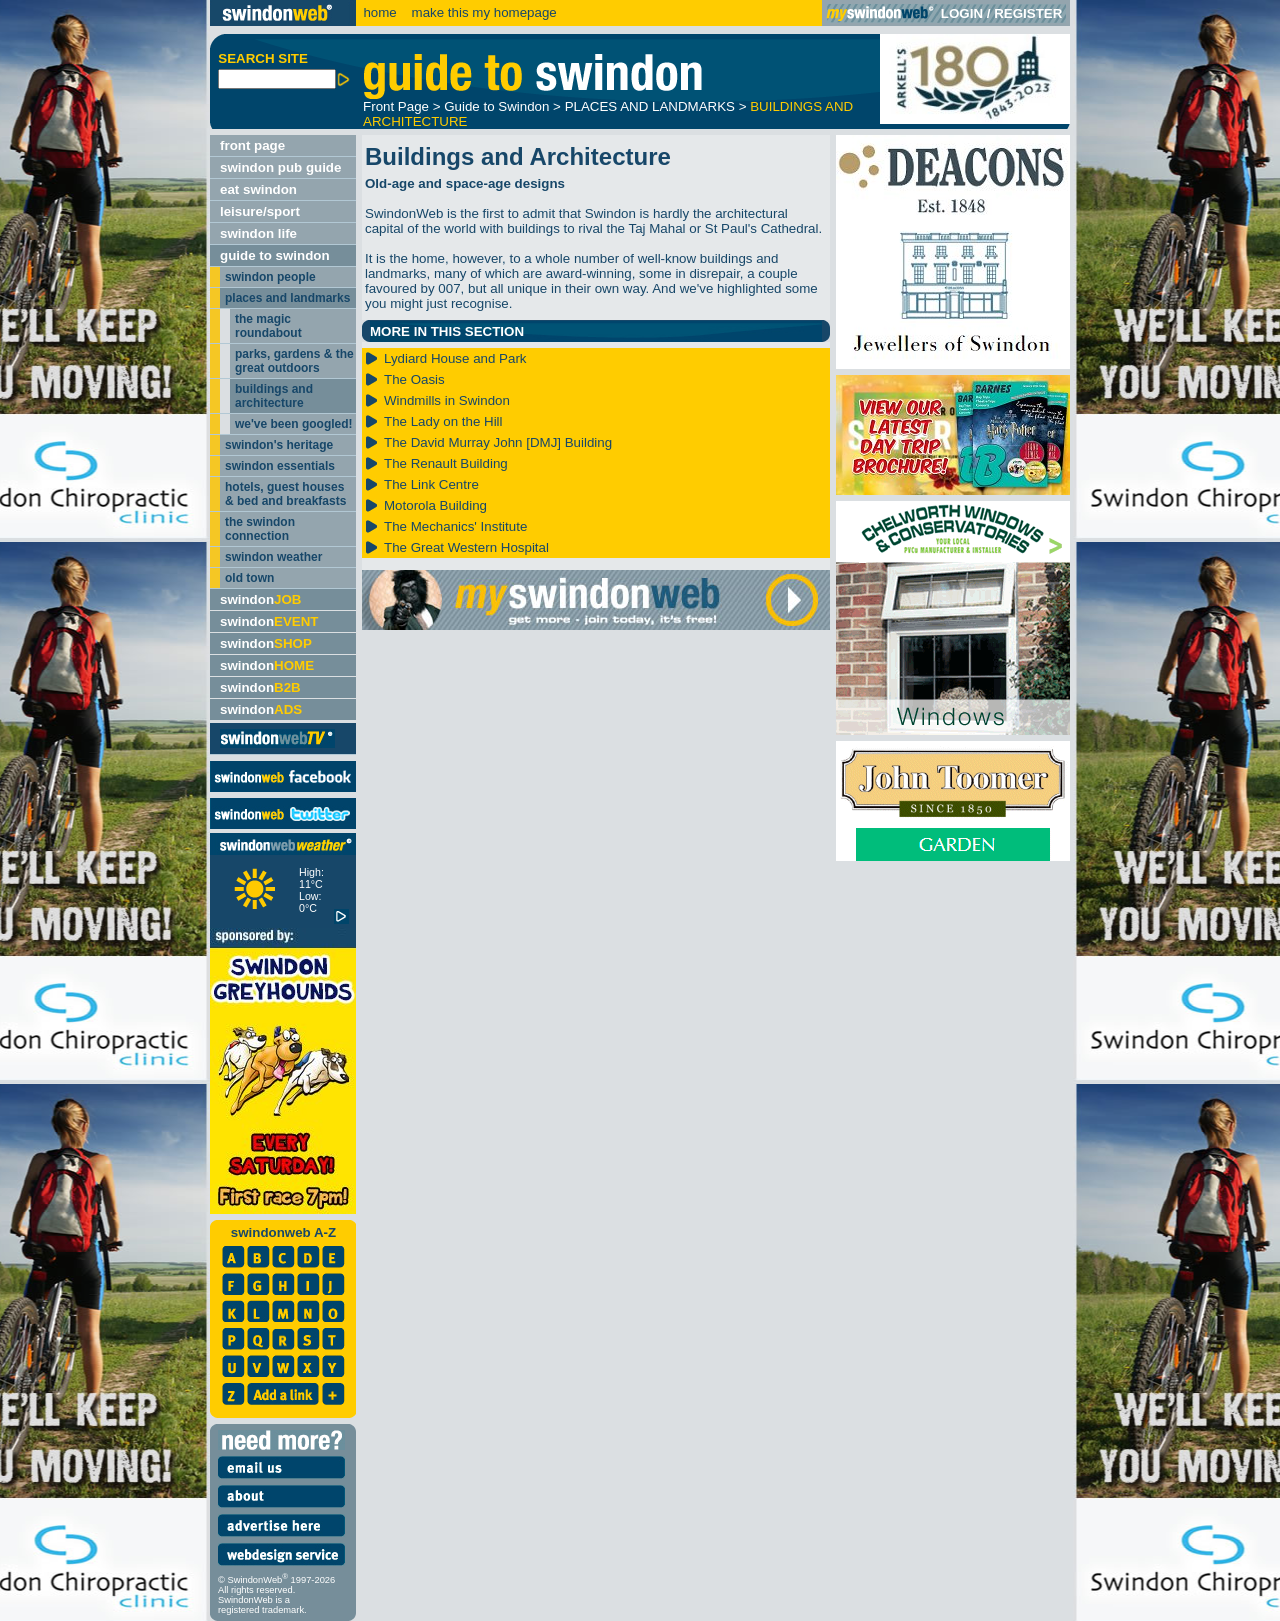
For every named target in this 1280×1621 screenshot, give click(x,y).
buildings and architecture (274, 396)
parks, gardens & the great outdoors (294, 361)
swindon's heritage (279, 445)
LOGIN (962, 13)
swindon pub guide (280, 167)
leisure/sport (260, 211)
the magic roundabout (268, 326)
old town (249, 578)
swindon (260, 599)
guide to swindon (275, 255)
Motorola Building (435, 505)
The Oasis (414, 379)
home (379, 12)
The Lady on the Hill (443, 421)
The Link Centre (431, 484)
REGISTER (1028, 13)
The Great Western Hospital (466, 547)
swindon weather (273, 557)
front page (252, 145)
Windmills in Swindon (447, 400)
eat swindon (258, 189)
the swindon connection (260, 529)
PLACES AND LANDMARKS (650, 106)
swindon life (258, 233)
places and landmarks (287, 298)
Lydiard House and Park (455, 358)
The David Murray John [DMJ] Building (498, 442)
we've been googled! (294, 424)
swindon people (270, 277)
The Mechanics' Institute (455, 526)
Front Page (396, 106)
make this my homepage (482, 12)
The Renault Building (446, 463)
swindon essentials (280, 466)
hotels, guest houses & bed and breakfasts (285, 494)
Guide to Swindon (496, 106)
